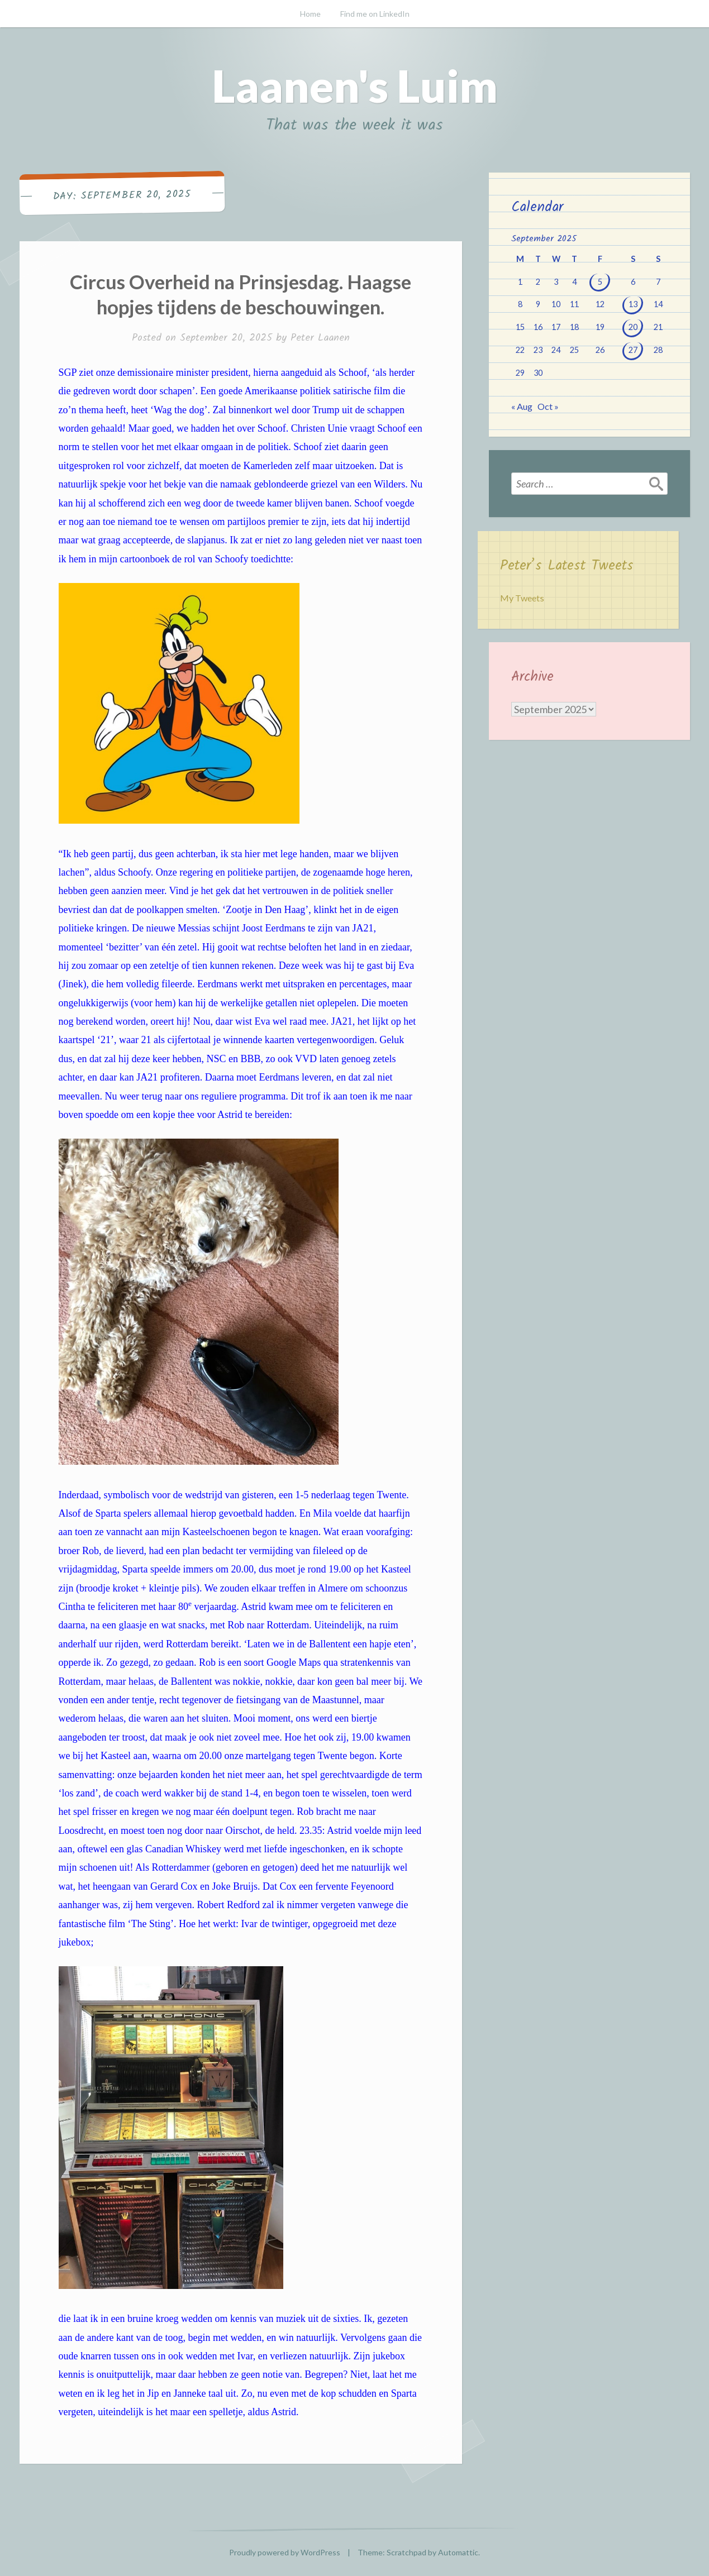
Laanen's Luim (355, 85)
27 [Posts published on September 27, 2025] (633, 350)
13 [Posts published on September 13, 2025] (633, 304)
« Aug (521, 406)
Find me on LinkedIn (375, 13)
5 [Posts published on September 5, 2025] (600, 281)
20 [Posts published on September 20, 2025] (633, 327)
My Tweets (522, 597)
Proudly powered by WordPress (284, 2552)
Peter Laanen (320, 338)
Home (310, 13)
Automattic (458, 2552)
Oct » (548, 406)
